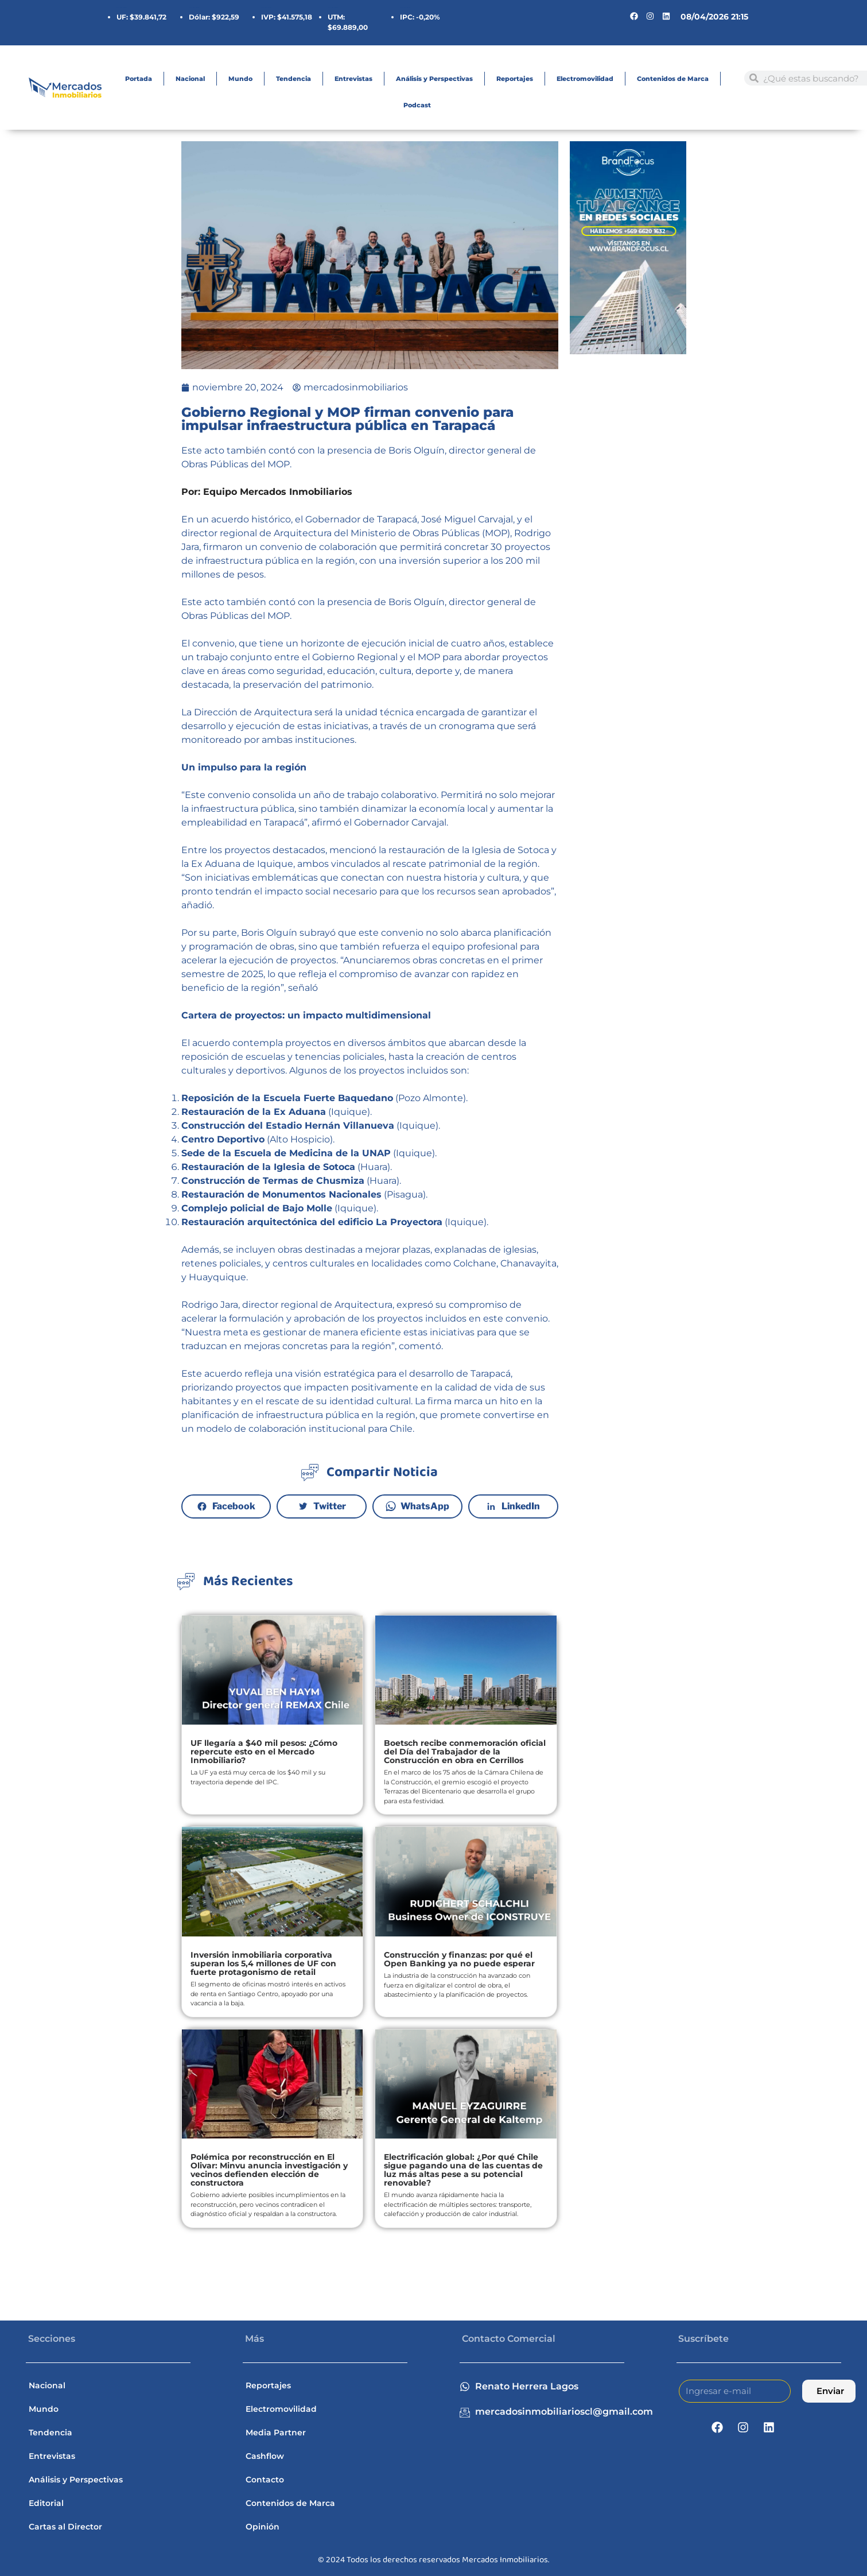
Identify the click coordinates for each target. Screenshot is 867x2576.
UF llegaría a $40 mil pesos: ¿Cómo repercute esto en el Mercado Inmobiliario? (263, 1751)
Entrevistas (353, 79)
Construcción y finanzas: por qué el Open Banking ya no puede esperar (459, 1959)
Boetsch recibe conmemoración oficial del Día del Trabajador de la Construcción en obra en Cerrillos (465, 1751)
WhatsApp (425, 1506)
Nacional (190, 79)
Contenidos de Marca (673, 79)
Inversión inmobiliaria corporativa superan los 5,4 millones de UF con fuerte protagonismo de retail (263, 1963)
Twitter (329, 1506)
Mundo (240, 79)
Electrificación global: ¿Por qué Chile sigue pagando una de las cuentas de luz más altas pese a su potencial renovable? (463, 2170)
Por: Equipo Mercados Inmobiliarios (266, 491)
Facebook (233, 1506)
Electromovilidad (585, 79)
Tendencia (293, 79)
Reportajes (514, 79)
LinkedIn (520, 1506)
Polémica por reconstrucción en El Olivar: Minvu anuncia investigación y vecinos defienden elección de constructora (269, 2170)
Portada (138, 79)
